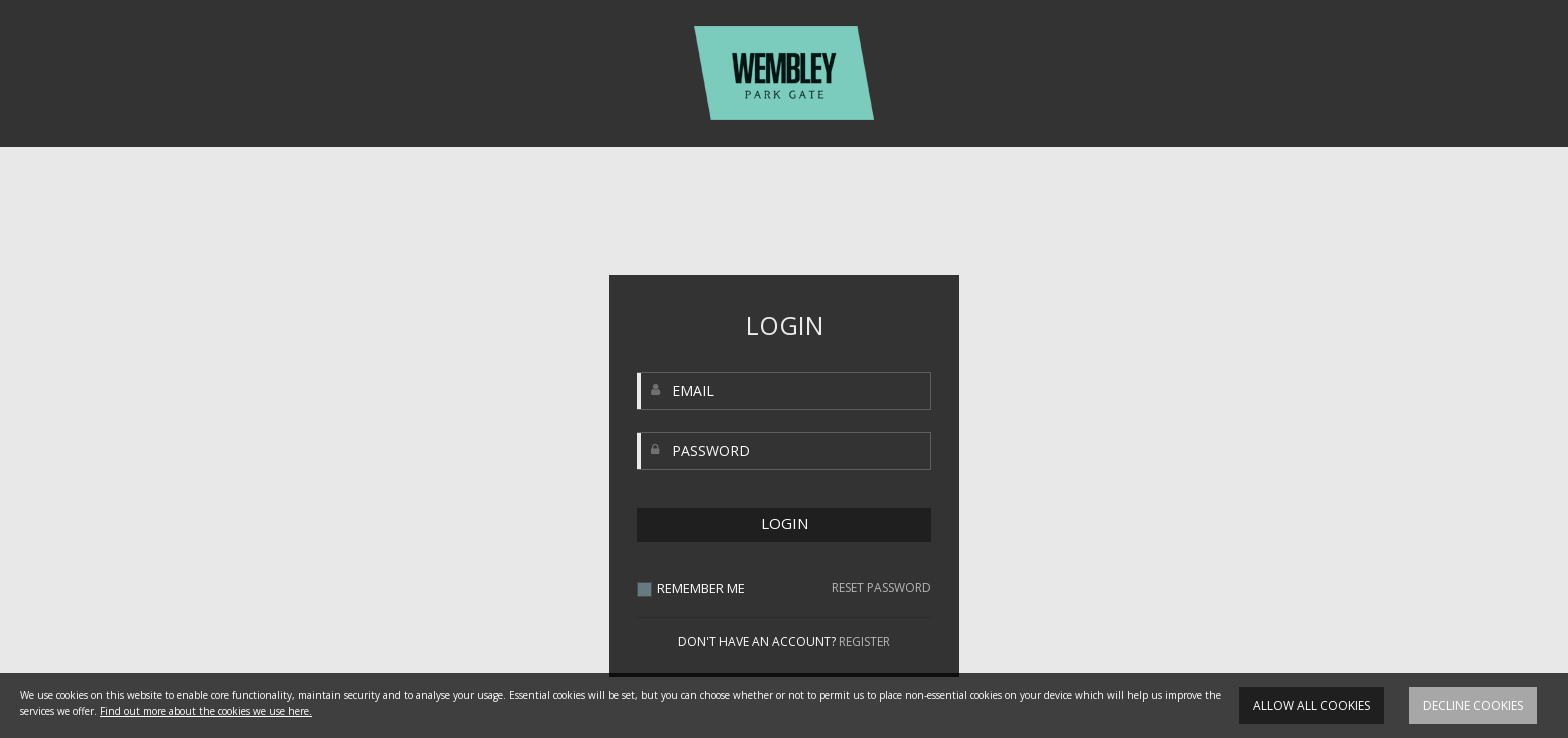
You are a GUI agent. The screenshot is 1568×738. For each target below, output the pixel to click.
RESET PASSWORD (881, 588)
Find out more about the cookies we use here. (206, 711)
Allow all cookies (1311, 705)
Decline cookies (1473, 705)
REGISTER (864, 641)
